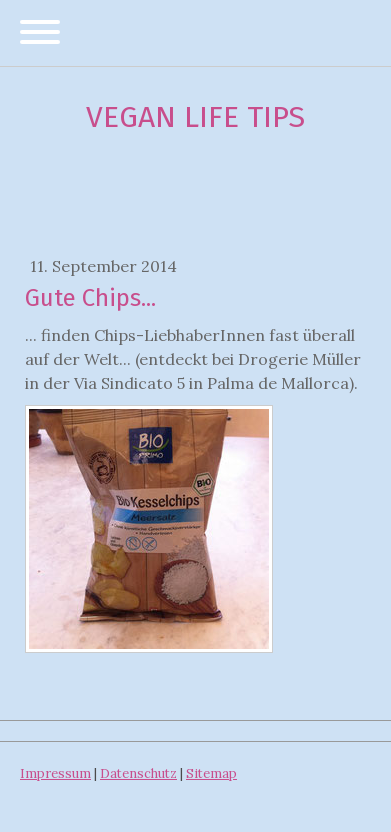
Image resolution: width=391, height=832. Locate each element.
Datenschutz (138, 773)
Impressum (55, 773)
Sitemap (211, 773)
